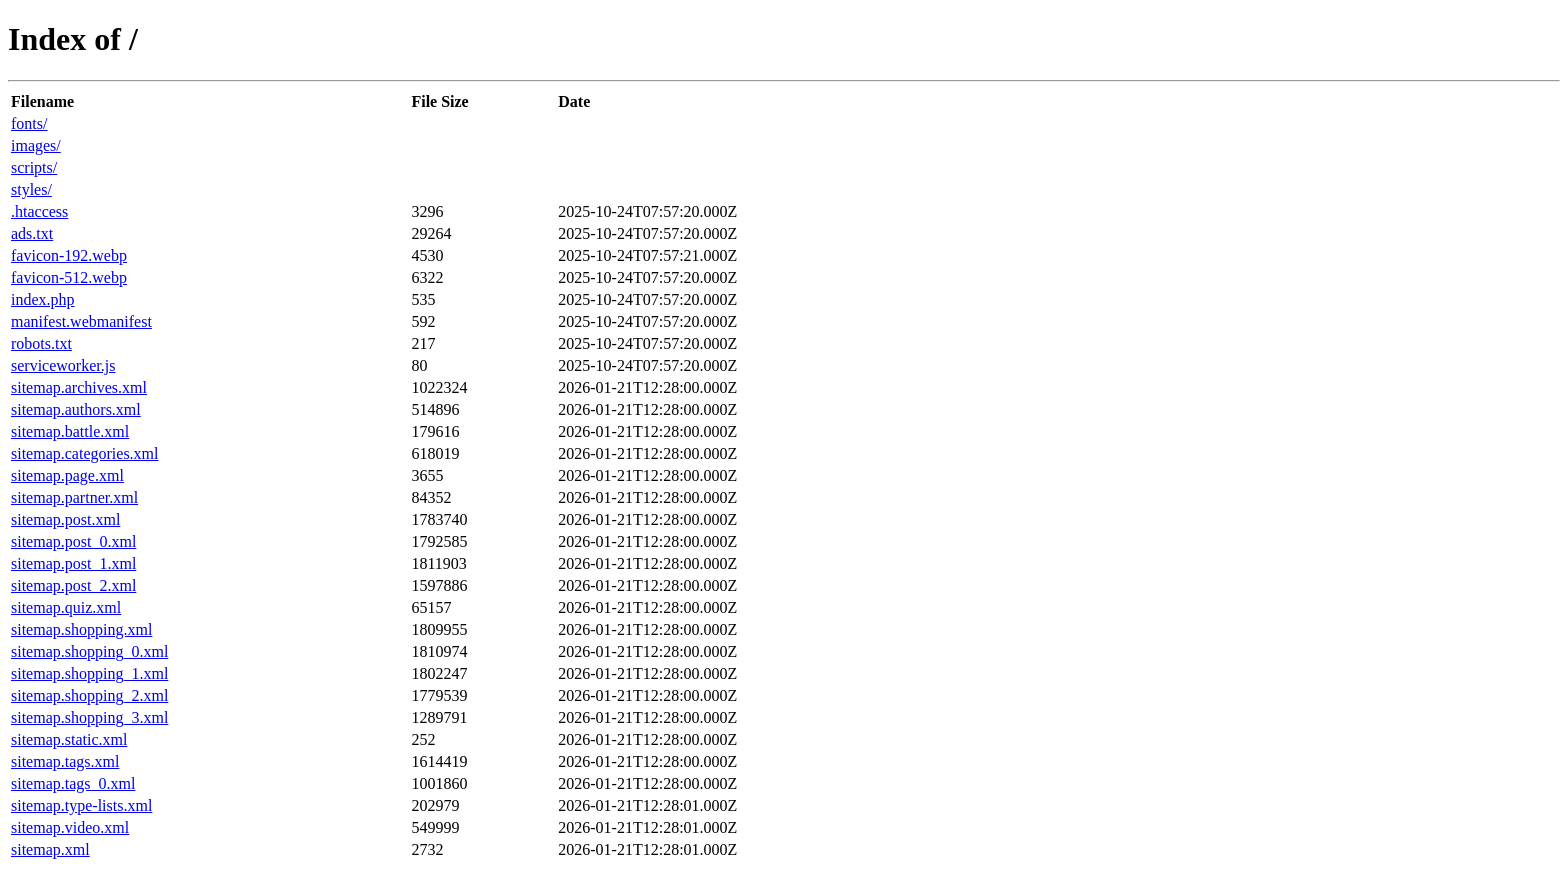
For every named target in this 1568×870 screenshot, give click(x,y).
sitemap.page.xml (67, 475)
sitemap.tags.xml (65, 761)
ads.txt (32, 233)
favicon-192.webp (69, 255)
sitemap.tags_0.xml (73, 783)
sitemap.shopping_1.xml (89, 673)
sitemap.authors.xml (76, 409)
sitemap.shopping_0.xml (89, 651)
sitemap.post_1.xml (73, 563)
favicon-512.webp (69, 277)
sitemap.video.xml (70, 827)
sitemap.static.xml (69, 739)
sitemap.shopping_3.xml (89, 717)
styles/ (31, 189)
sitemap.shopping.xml (81, 629)
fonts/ (29, 123)
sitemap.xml (50, 849)
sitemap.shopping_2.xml (89, 695)
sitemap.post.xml (65, 519)
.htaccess (39, 211)
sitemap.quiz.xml (66, 607)
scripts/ (34, 167)
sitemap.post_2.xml (73, 585)
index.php (43, 299)
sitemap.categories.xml (85, 453)
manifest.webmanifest (81, 321)
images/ (36, 145)
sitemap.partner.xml (74, 497)
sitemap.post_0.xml (73, 541)
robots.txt (41, 343)
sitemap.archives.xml (79, 387)
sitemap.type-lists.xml (81, 805)
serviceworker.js (63, 365)
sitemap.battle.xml (70, 431)
